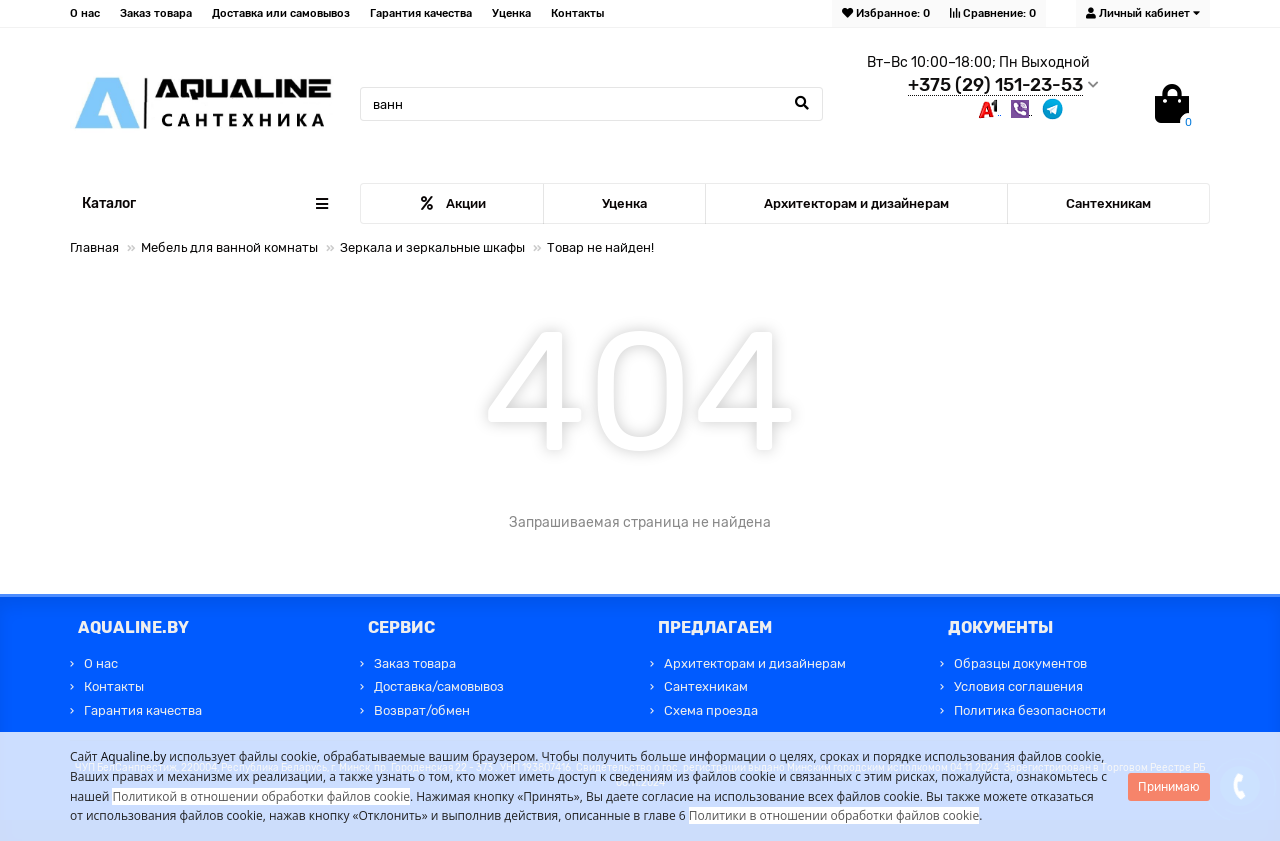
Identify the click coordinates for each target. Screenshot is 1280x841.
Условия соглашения (1018, 686)
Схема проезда (711, 710)
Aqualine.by (134, 756)
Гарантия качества (421, 13)
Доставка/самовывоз (439, 686)
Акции (452, 204)
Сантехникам (1108, 203)
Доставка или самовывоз (281, 13)
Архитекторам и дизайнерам (856, 203)
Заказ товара (156, 13)
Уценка (511, 13)
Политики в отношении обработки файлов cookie (834, 815)
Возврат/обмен (422, 710)
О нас (85, 13)
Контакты (577, 13)
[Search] (591, 104)
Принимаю (1169, 787)
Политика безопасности (1030, 710)
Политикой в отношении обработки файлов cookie (261, 796)
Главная (94, 247)
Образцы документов (1020, 663)
